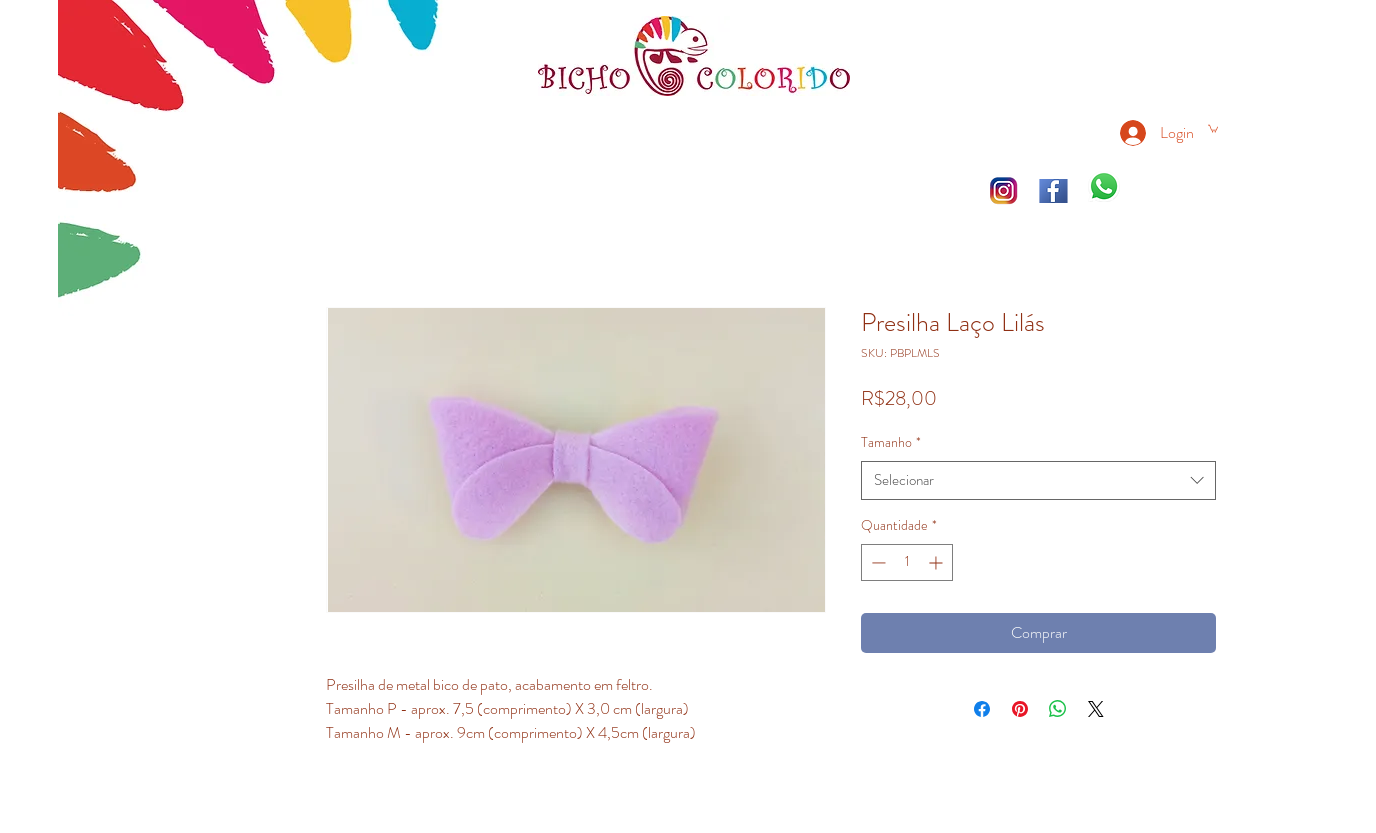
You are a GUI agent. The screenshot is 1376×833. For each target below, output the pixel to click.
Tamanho (891, 442)
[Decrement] (876, 562)
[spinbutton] (907, 562)
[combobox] (1038, 480)
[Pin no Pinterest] (1020, 709)
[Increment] (937, 562)
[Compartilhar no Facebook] (982, 709)
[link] (1213, 128)
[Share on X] (1096, 709)
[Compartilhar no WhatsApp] (1058, 709)
